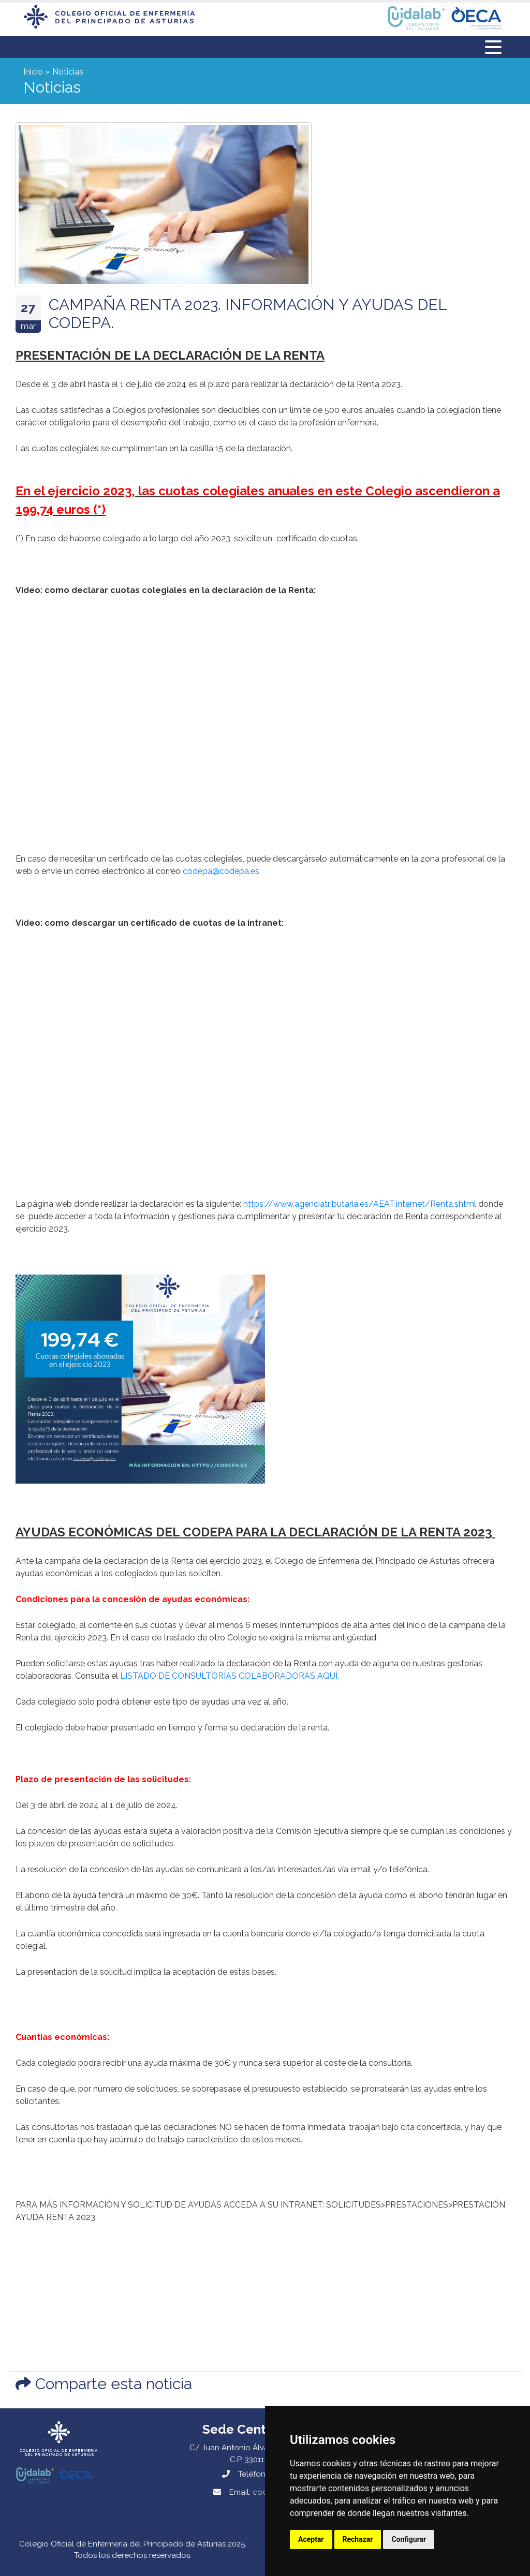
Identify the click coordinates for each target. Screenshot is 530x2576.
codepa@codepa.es (221, 871)
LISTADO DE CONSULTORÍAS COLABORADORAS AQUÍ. (229, 1676)
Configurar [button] (408, 2539)
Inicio (33, 72)
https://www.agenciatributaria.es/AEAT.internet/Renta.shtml (359, 1204)
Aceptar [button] (311, 2539)
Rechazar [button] (358, 2539)
